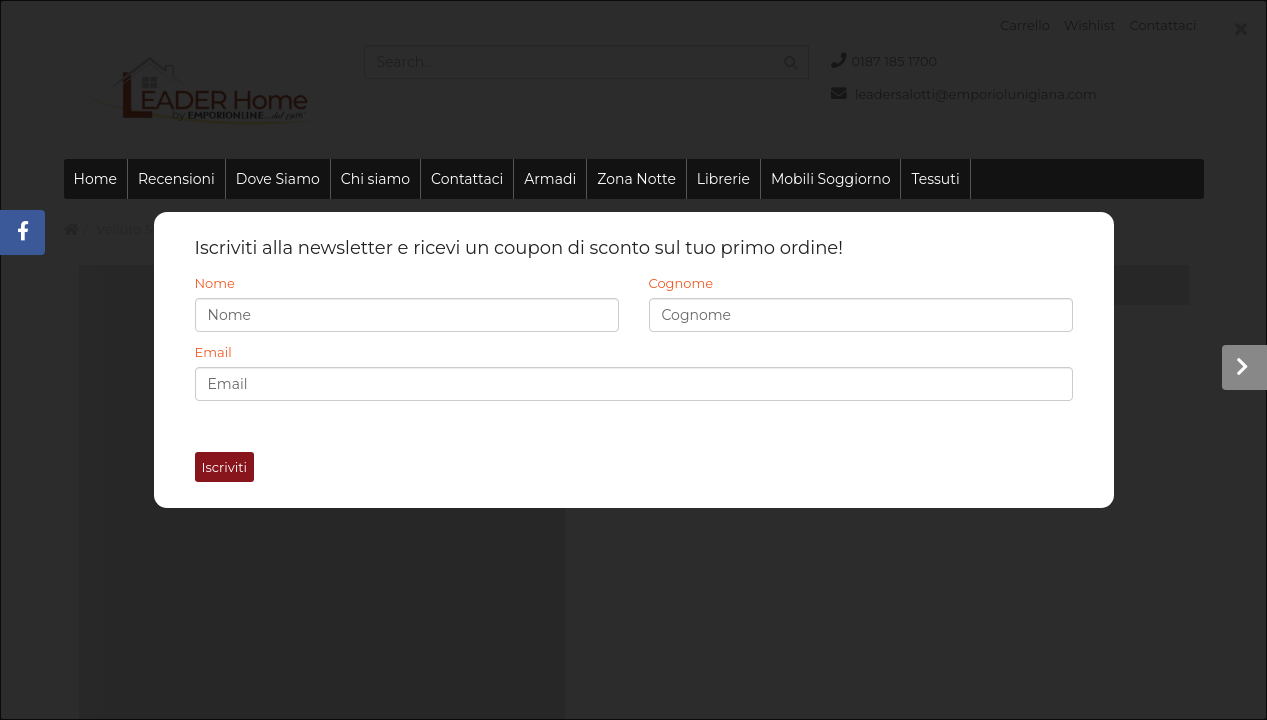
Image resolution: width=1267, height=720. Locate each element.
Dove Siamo (278, 179)
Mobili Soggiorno (830, 179)
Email (213, 352)
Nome (215, 283)
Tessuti (935, 179)
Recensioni (176, 179)
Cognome (681, 283)
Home (95, 179)
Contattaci (467, 179)
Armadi (550, 179)
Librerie (723, 179)
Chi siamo (375, 179)
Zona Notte (636, 179)
